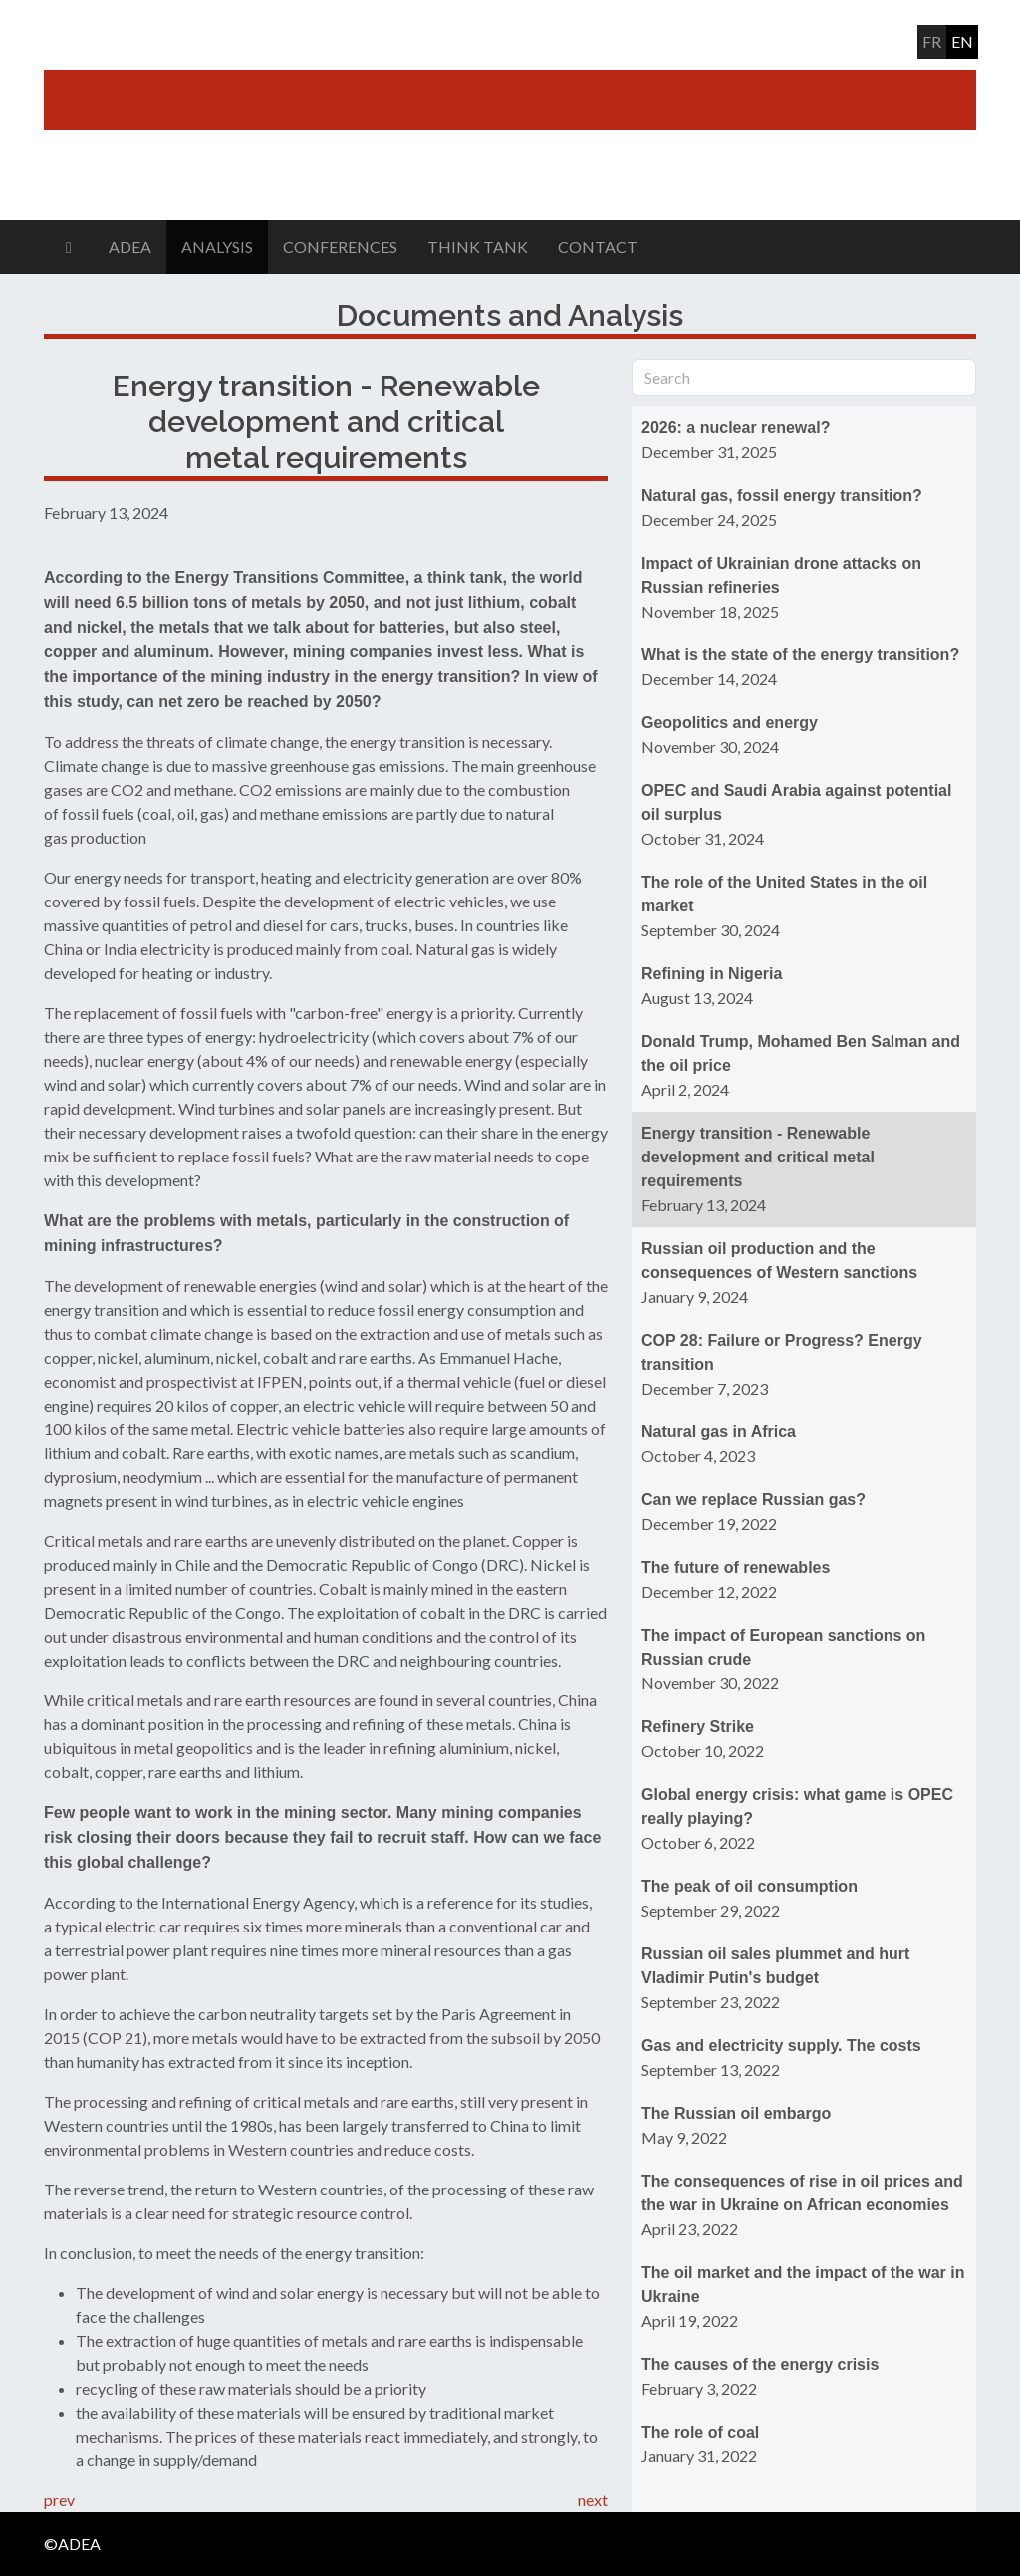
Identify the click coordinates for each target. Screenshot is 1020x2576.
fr (931, 41)
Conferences (340, 246)
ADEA (130, 246)
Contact (598, 246)
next (593, 2499)
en (962, 41)
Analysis (217, 246)
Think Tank (477, 246)
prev (59, 2499)
